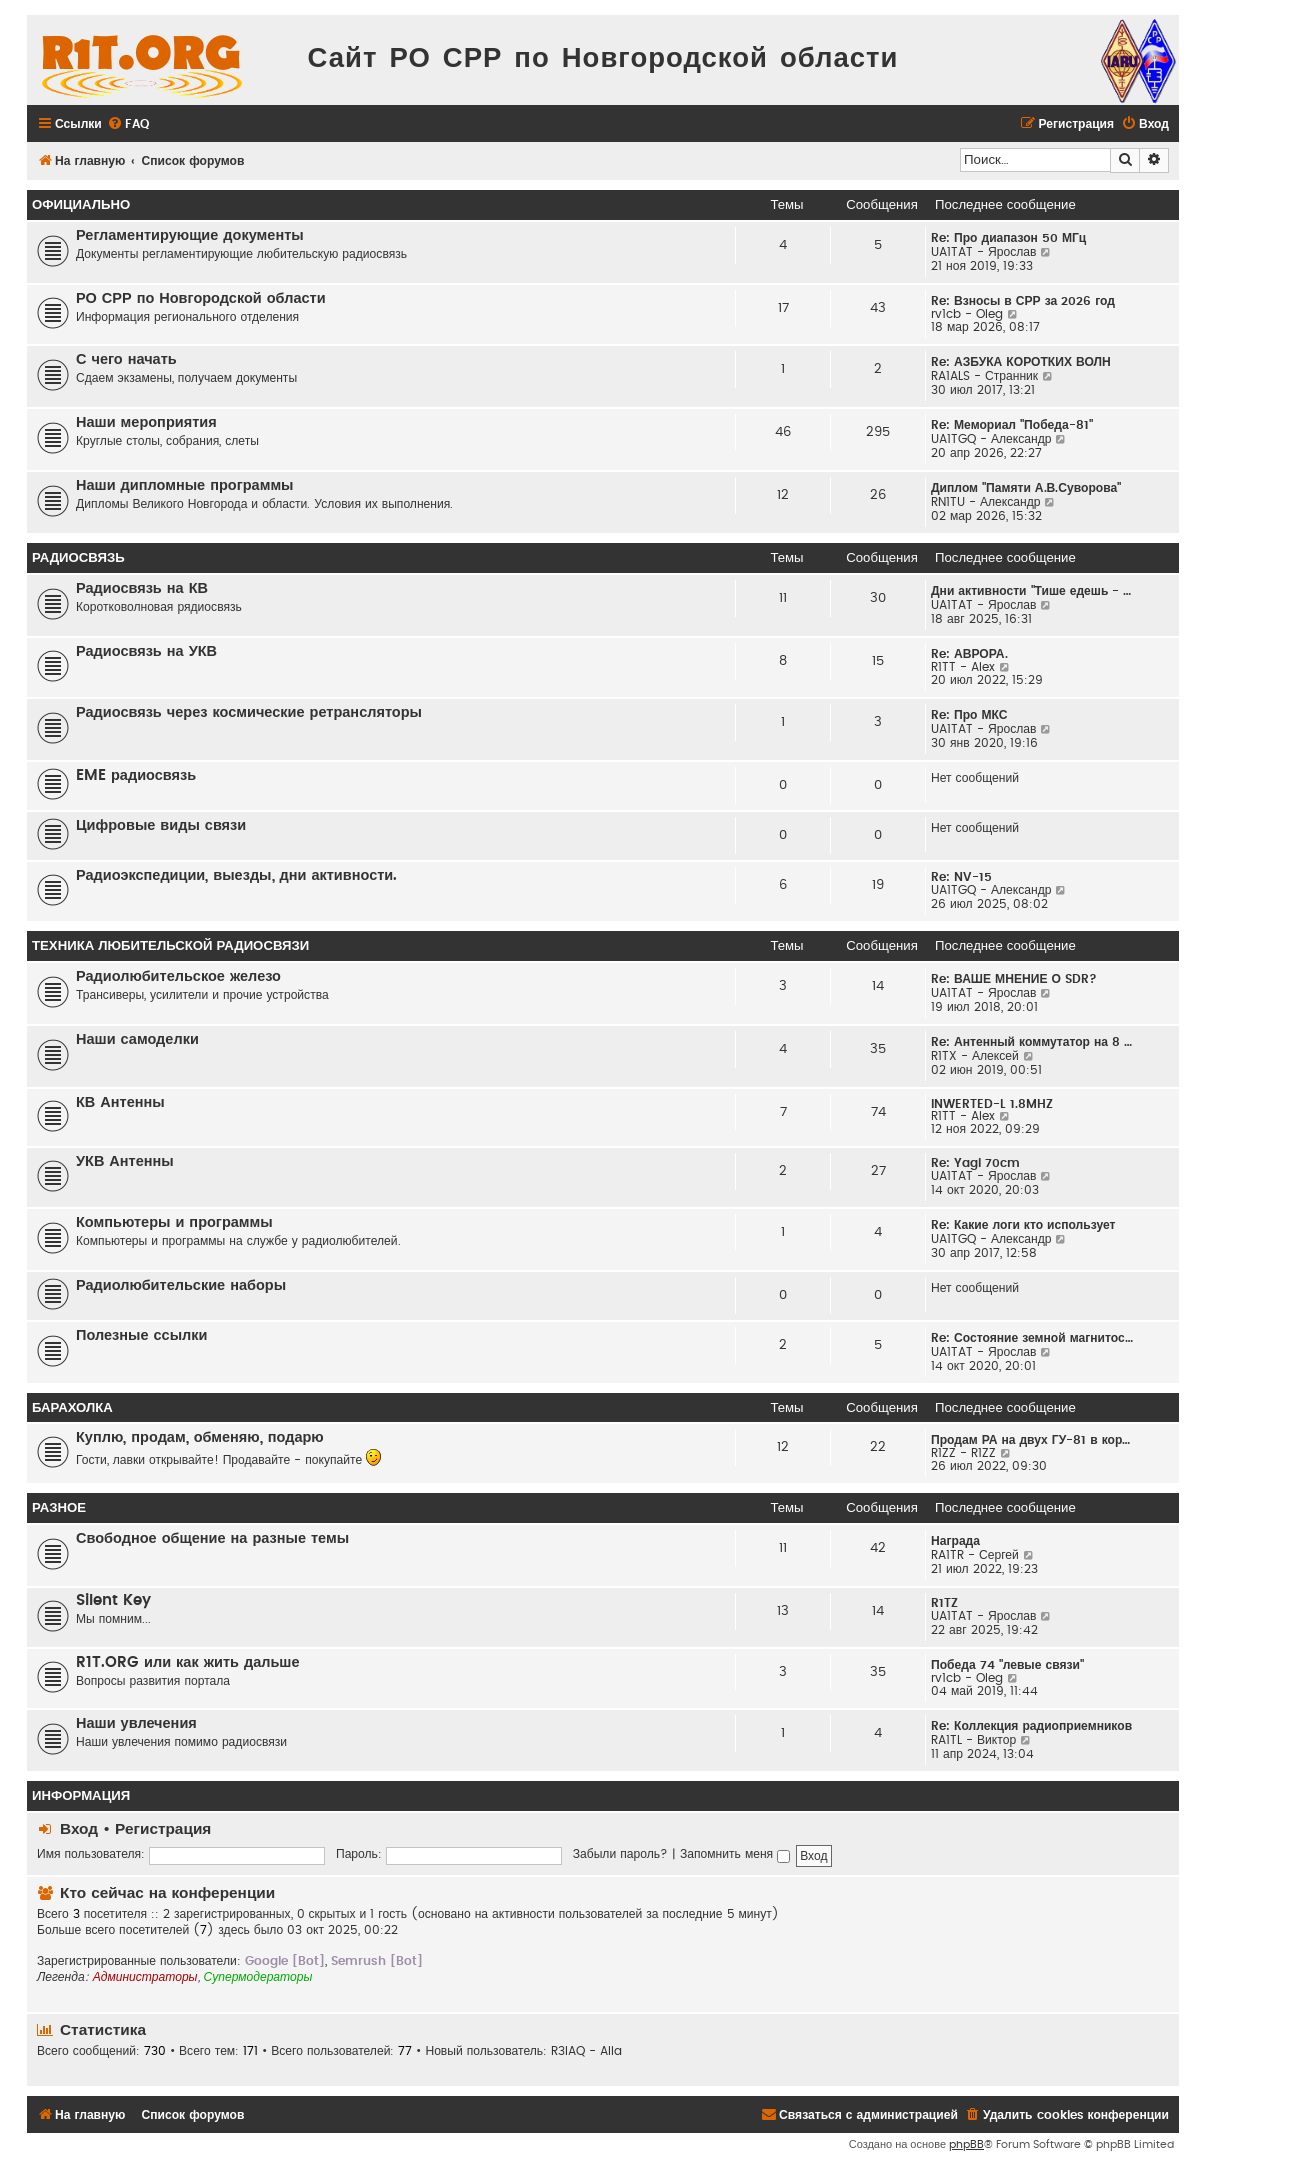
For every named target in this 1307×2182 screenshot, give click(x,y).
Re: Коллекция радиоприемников (1031, 1726)
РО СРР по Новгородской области (201, 298)
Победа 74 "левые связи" (1007, 1665)
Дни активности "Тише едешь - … (1031, 591)
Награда (955, 1541)
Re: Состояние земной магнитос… (1032, 1338)
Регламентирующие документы (190, 235)
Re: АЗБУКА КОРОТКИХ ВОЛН (1021, 362)
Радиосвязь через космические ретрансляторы (249, 712)
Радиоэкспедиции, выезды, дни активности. (236, 875)
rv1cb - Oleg (967, 314)
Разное (59, 1508)
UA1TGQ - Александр (991, 439)
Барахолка (72, 1408)
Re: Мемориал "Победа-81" (1012, 425)
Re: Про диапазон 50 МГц (1008, 238)
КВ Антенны (120, 1102)
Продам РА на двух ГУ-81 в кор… (1030, 1440)
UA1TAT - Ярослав (983, 252)
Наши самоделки (137, 1039)
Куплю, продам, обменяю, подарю (200, 1437)
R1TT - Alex (963, 667)
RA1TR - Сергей (975, 1555)
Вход (79, 1829)
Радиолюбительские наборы (181, 1285)
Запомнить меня (735, 1854)
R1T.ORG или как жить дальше (188, 1662)
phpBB (966, 2144)
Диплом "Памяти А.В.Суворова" (1026, 488)
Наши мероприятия (146, 422)
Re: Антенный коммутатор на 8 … (1031, 1042)
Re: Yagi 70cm (975, 1163)
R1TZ (944, 1603)
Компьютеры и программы (174, 1222)
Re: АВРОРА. (969, 654)
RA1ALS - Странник (984, 376)
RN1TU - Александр (986, 502)
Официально (81, 205)
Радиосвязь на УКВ (146, 651)
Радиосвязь (78, 558)
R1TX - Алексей (975, 1056)
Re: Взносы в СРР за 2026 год (1023, 301)
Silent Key (113, 1600)
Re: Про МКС (969, 715)
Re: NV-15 (961, 877)
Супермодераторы (258, 1977)
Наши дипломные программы (185, 485)
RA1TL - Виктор (973, 1740)
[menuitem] (128, 124)
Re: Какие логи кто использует (1023, 1225)
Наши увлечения (136, 1723)
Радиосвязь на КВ (142, 588)
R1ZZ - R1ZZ (963, 1453)
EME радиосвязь (136, 775)
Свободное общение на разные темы (212, 1538)
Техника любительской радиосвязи (170, 946)
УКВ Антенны (125, 1161)
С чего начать (126, 359)
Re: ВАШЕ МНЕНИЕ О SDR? (1014, 979)
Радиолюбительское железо (178, 976)
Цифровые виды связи (161, 825)
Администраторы (145, 1977)
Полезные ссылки (141, 1335)
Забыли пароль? (620, 1854)
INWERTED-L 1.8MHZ (992, 1104)
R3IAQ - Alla (586, 2051)
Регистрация (163, 1829)
